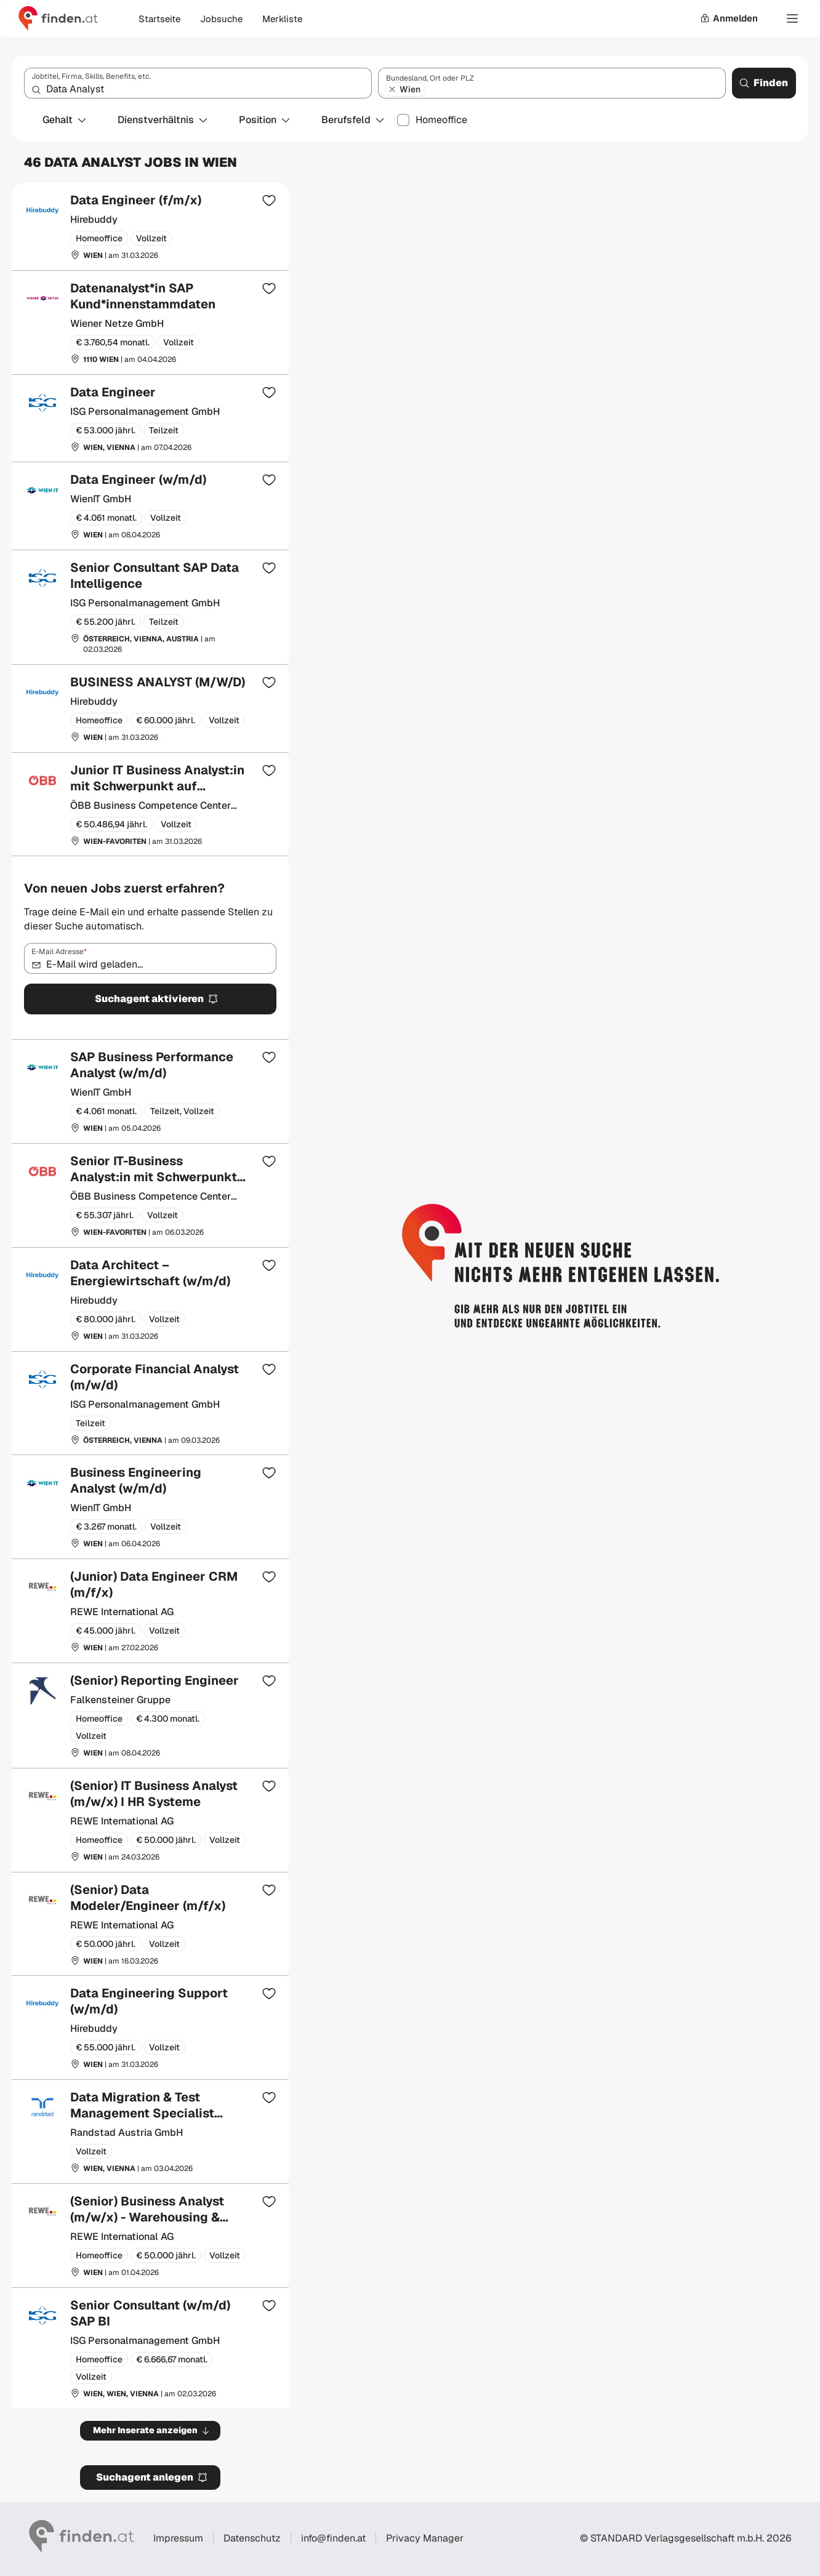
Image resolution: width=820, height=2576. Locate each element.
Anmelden (729, 18)
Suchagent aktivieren (157, 998)
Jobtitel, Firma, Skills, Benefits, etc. (91, 76)
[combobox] (198, 83)
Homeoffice (441, 120)
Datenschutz (252, 2538)
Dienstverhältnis (163, 119)
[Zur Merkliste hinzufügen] (269, 200)
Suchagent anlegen (152, 2477)
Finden (763, 82)
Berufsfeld (353, 119)
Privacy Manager (425, 2538)
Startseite (159, 19)
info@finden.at (333, 2538)
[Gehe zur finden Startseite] (58, 18)
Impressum (178, 2538)
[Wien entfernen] (392, 89)
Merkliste (282, 19)
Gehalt (64, 119)
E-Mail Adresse (59, 952)
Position (265, 119)
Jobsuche (221, 19)
